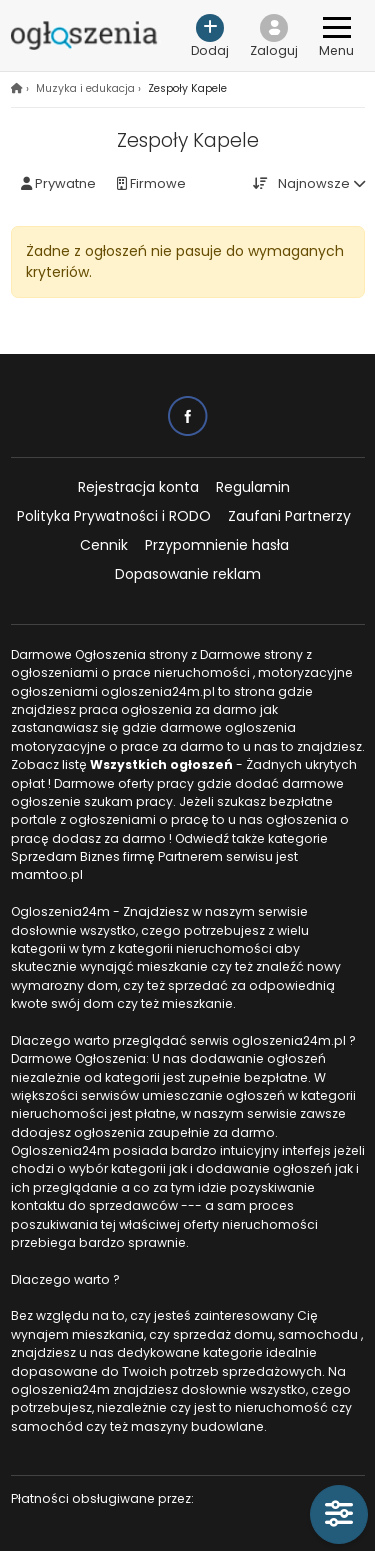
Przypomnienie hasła (217, 545)
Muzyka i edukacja (85, 88)
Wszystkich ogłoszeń (161, 764)
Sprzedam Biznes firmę (83, 856)
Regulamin (253, 487)
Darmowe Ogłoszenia (78, 654)
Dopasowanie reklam (188, 574)
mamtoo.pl (47, 874)
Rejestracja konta (138, 487)
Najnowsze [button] (314, 183)
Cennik (104, 545)
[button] (274, 35)
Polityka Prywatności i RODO (114, 516)
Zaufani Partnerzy (289, 516)
